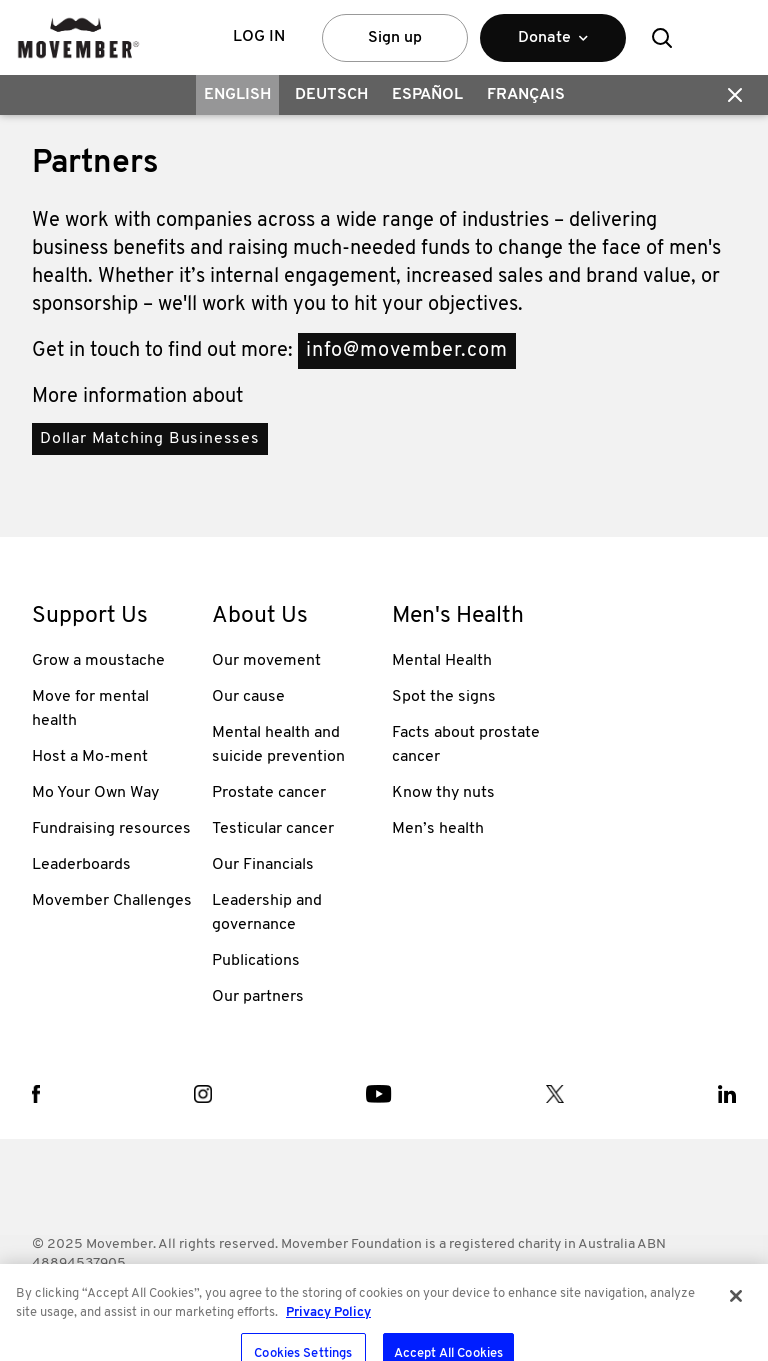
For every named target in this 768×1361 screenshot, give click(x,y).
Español (427, 95)
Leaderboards (81, 865)
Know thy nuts (443, 793)
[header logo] (78, 37)
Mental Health (442, 661)
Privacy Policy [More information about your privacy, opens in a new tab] (328, 1351)
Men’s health (438, 829)
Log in (259, 37)
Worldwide (231, 1296)
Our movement (266, 661)
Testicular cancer (273, 829)
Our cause (248, 697)
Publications (256, 961)
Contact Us (316, 1296)
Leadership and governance (267, 913)
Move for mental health (90, 709)
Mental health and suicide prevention (278, 745)
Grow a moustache (98, 661)
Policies (113, 1296)
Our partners (258, 997)
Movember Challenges (112, 901)
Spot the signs (444, 697)
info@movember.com (407, 351)
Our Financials (263, 865)
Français (526, 95)
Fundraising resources (111, 829)
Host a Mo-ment (90, 757)
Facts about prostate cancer (466, 745)
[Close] (736, 1335)
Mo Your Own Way (95, 793)
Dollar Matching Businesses (150, 439)
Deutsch (331, 95)
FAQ (168, 1296)
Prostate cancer (269, 793)
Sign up (395, 38)
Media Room (407, 1296)
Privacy (486, 1296)
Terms (51, 1296)
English (237, 95)
